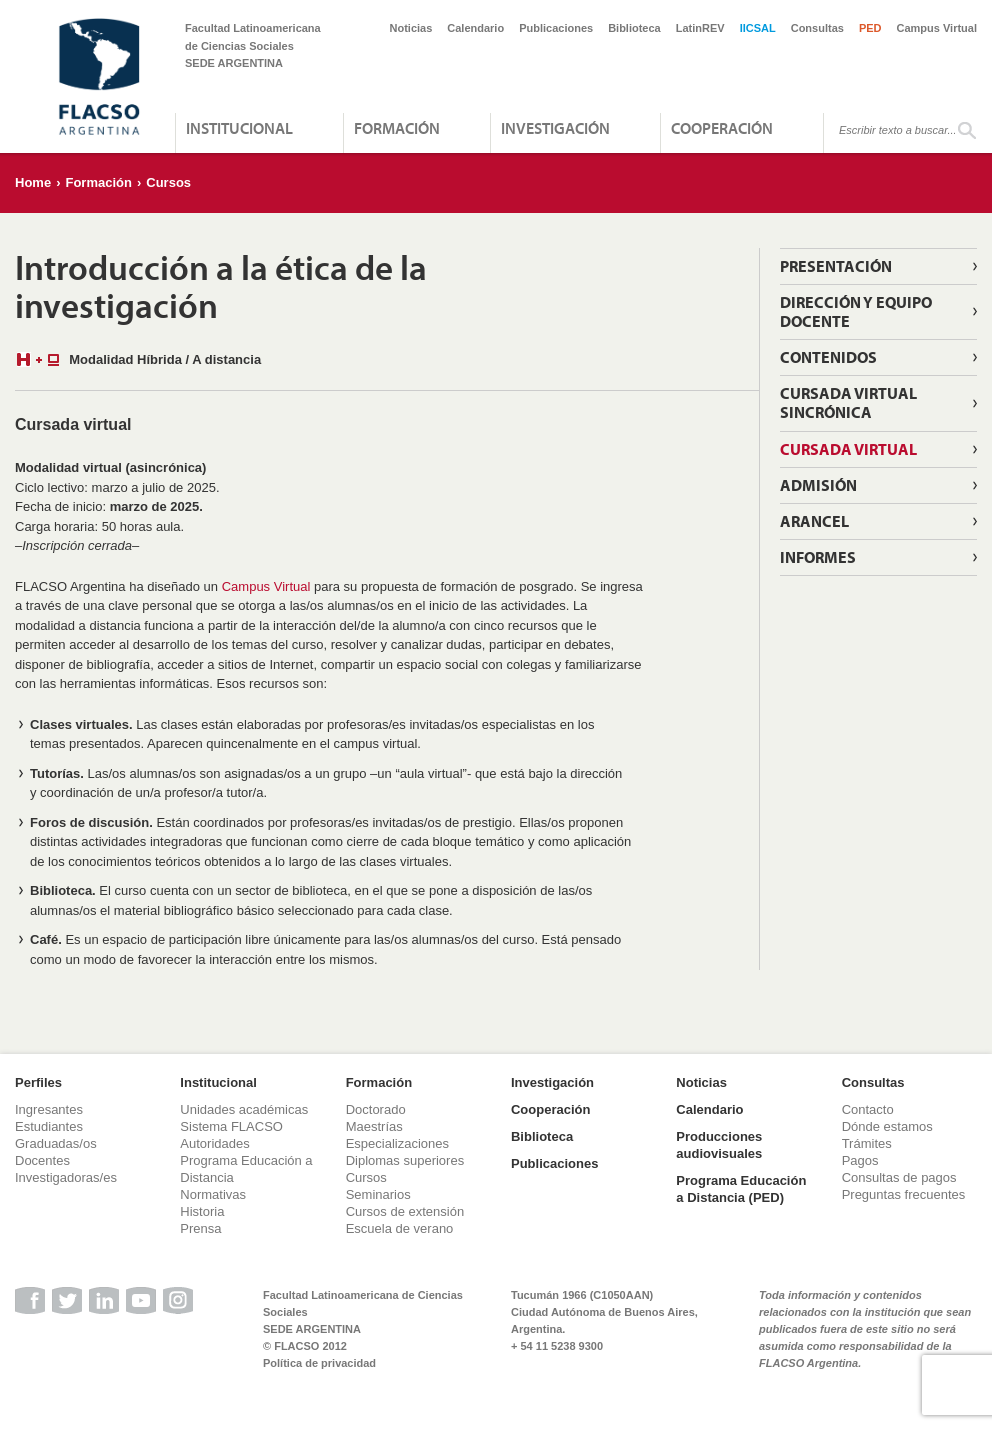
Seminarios (378, 1194)
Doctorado (376, 1109)
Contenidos (828, 357)
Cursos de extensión (405, 1211)
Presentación (836, 266)
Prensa (200, 1228)
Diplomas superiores (405, 1160)
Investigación (555, 128)
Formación (397, 128)
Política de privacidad (319, 1363)
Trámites (867, 1143)
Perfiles (38, 1082)
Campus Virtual (937, 28)
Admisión (818, 485)
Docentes (42, 1160)
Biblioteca (634, 28)
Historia (202, 1211)
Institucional (239, 128)
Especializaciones (397, 1143)
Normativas (213, 1194)
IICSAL (758, 28)
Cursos (168, 182)
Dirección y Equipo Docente (856, 311)
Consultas (817, 28)
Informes (818, 557)
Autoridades (214, 1143)
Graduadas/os (56, 1143)
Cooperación (722, 128)
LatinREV (700, 28)
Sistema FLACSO (231, 1126)
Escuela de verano (400, 1228)
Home (33, 182)
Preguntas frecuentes (904, 1194)
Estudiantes (49, 1126)
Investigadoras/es (66, 1177)
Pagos (860, 1160)
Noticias (411, 28)
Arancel (814, 521)
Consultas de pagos (899, 1177)
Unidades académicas (244, 1109)
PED (870, 28)
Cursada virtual (848, 449)
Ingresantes (49, 1109)
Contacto (868, 1109)
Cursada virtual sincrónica (848, 402)
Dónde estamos (887, 1126)
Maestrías (374, 1126)
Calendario (475, 28)
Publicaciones (556, 28)
